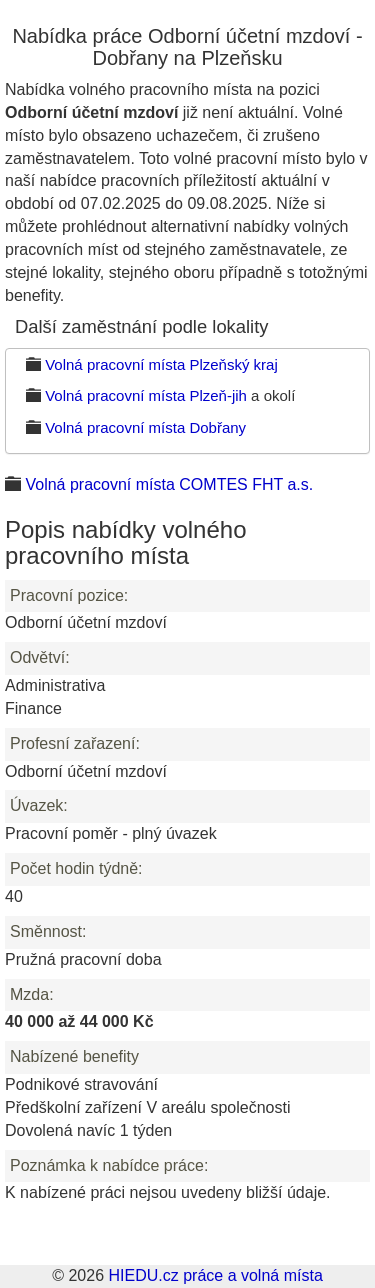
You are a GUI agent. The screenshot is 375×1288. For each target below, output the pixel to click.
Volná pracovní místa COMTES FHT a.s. (169, 484)
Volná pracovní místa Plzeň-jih (146, 395)
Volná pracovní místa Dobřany (145, 427)
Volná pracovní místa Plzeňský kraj (161, 364)
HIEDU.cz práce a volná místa (215, 1275)
